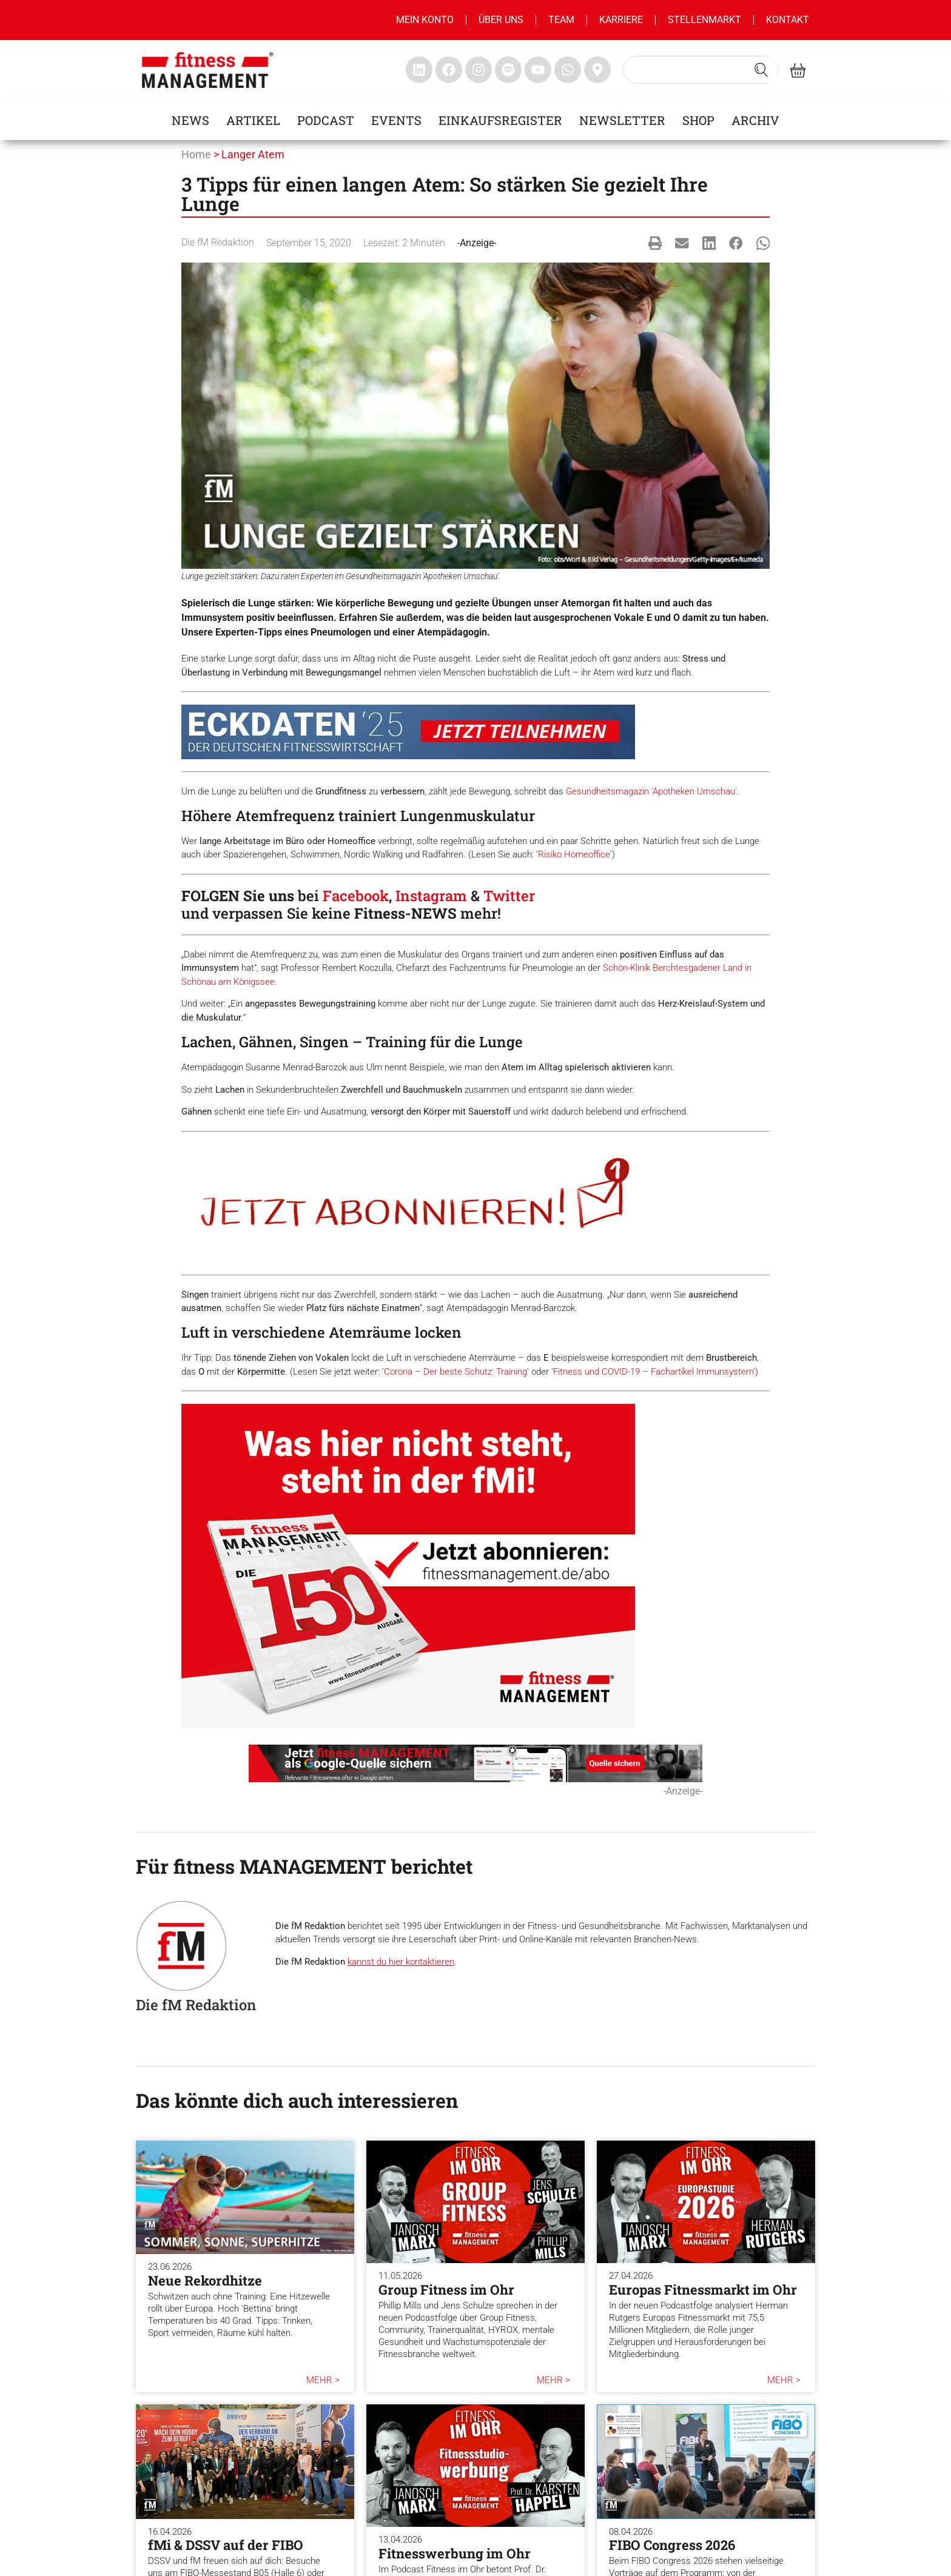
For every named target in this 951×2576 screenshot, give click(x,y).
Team (561, 19)
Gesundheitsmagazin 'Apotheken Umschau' (651, 791)
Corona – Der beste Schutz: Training (455, 1371)
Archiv (755, 120)
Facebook (356, 895)
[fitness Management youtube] (538, 69)
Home (196, 154)
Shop (698, 120)
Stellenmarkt (704, 19)
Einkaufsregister (500, 120)
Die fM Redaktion (217, 242)
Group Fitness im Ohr (446, 2289)
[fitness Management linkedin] (419, 69)
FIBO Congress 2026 (672, 2545)
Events (396, 120)
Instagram (431, 895)
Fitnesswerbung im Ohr (454, 2553)
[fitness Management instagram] (478, 69)
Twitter (509, 895)
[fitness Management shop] (797, 70)
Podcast (325, 120)
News (190, 120)
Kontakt (787, 19)
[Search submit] (761, 69)
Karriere (621, 19)
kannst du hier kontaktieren (401, 1961)
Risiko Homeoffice (574, 854)
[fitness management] (208, 70)
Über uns (501, 19)
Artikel (253, 120)
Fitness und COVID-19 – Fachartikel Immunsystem (653, 1371)
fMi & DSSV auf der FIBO (225, 2545)
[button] (655, 243)
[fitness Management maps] (597, 69)
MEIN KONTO (425, 19)
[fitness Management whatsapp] (567, 69)
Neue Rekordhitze (205, 2280)
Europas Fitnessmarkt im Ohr (703, 2289)
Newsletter (622, 120)
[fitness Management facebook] (448, 69)
